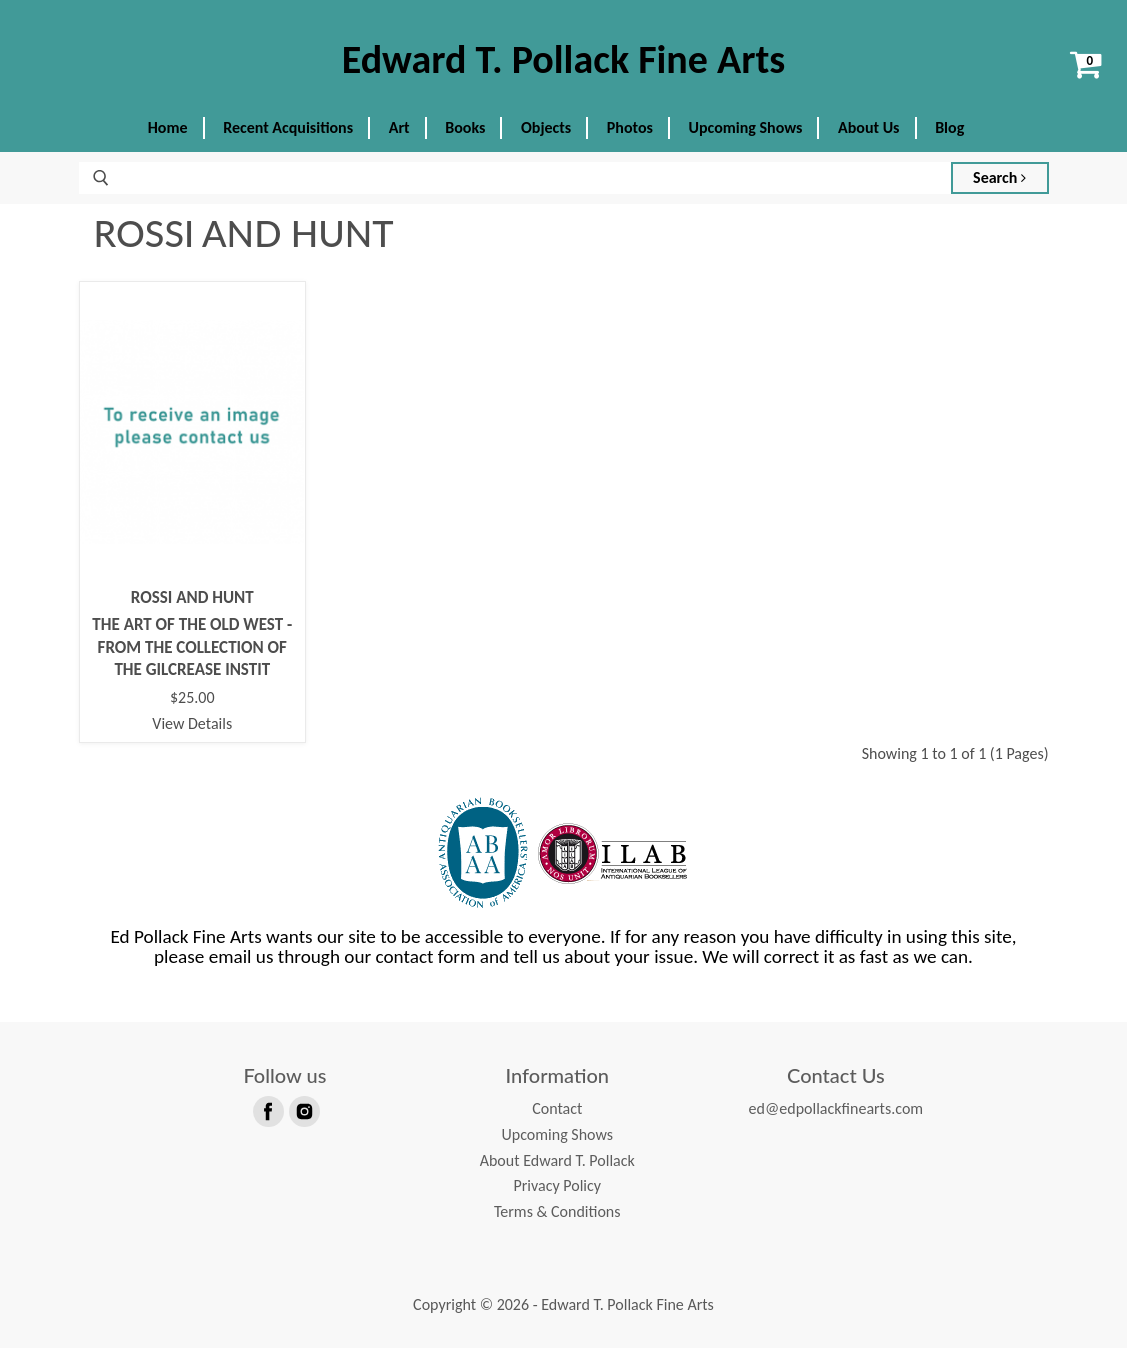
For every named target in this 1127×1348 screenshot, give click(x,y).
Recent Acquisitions (288, 127)
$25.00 (192, 698)
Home (168, 127)
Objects (546, 127)
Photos (630, 127)
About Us (868, 127)
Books (465, 127)
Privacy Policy (557, 1185)
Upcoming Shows (746, 127)
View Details (192, 723)
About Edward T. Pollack (557, 1160)
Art (399, 127)
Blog (949, 127)
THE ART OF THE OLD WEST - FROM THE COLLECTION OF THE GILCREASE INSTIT (192, 647)
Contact (557, 1108)
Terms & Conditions (557, 1211)
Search (999, 177)
